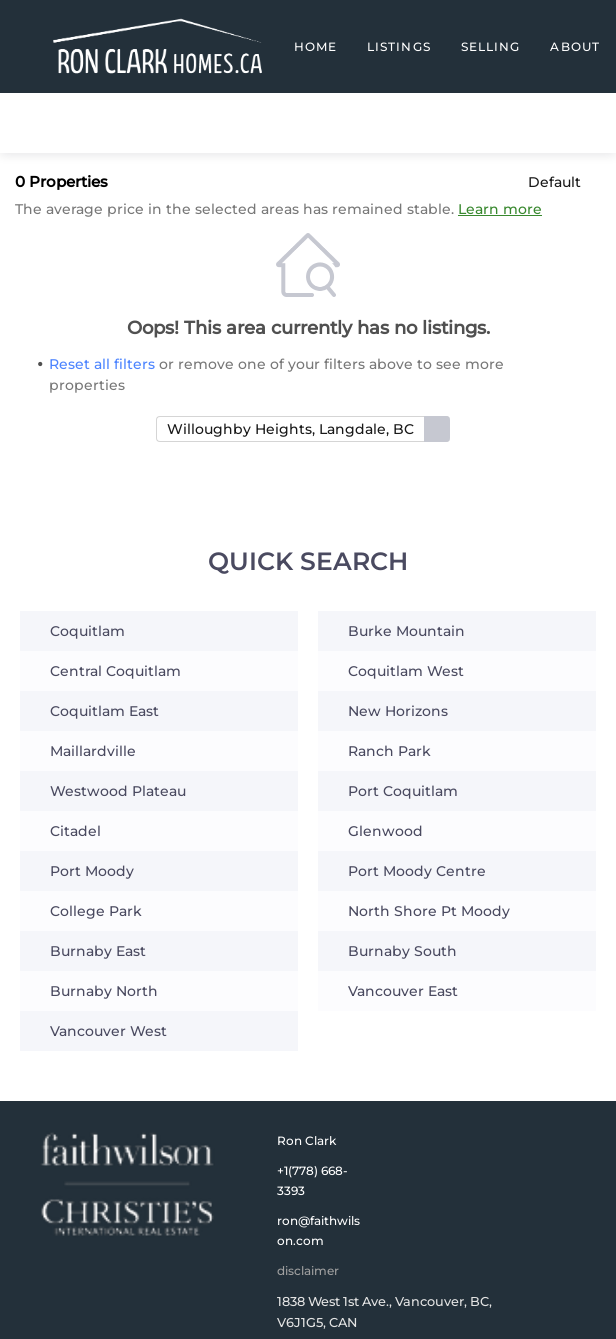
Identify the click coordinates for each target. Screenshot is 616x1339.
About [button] (575, 46)
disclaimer (308, 1270)
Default (554, 182)
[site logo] (127, 1185)
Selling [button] (491, 46)
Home (315, 46)
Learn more (500, 209)
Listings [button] (399, 46)
